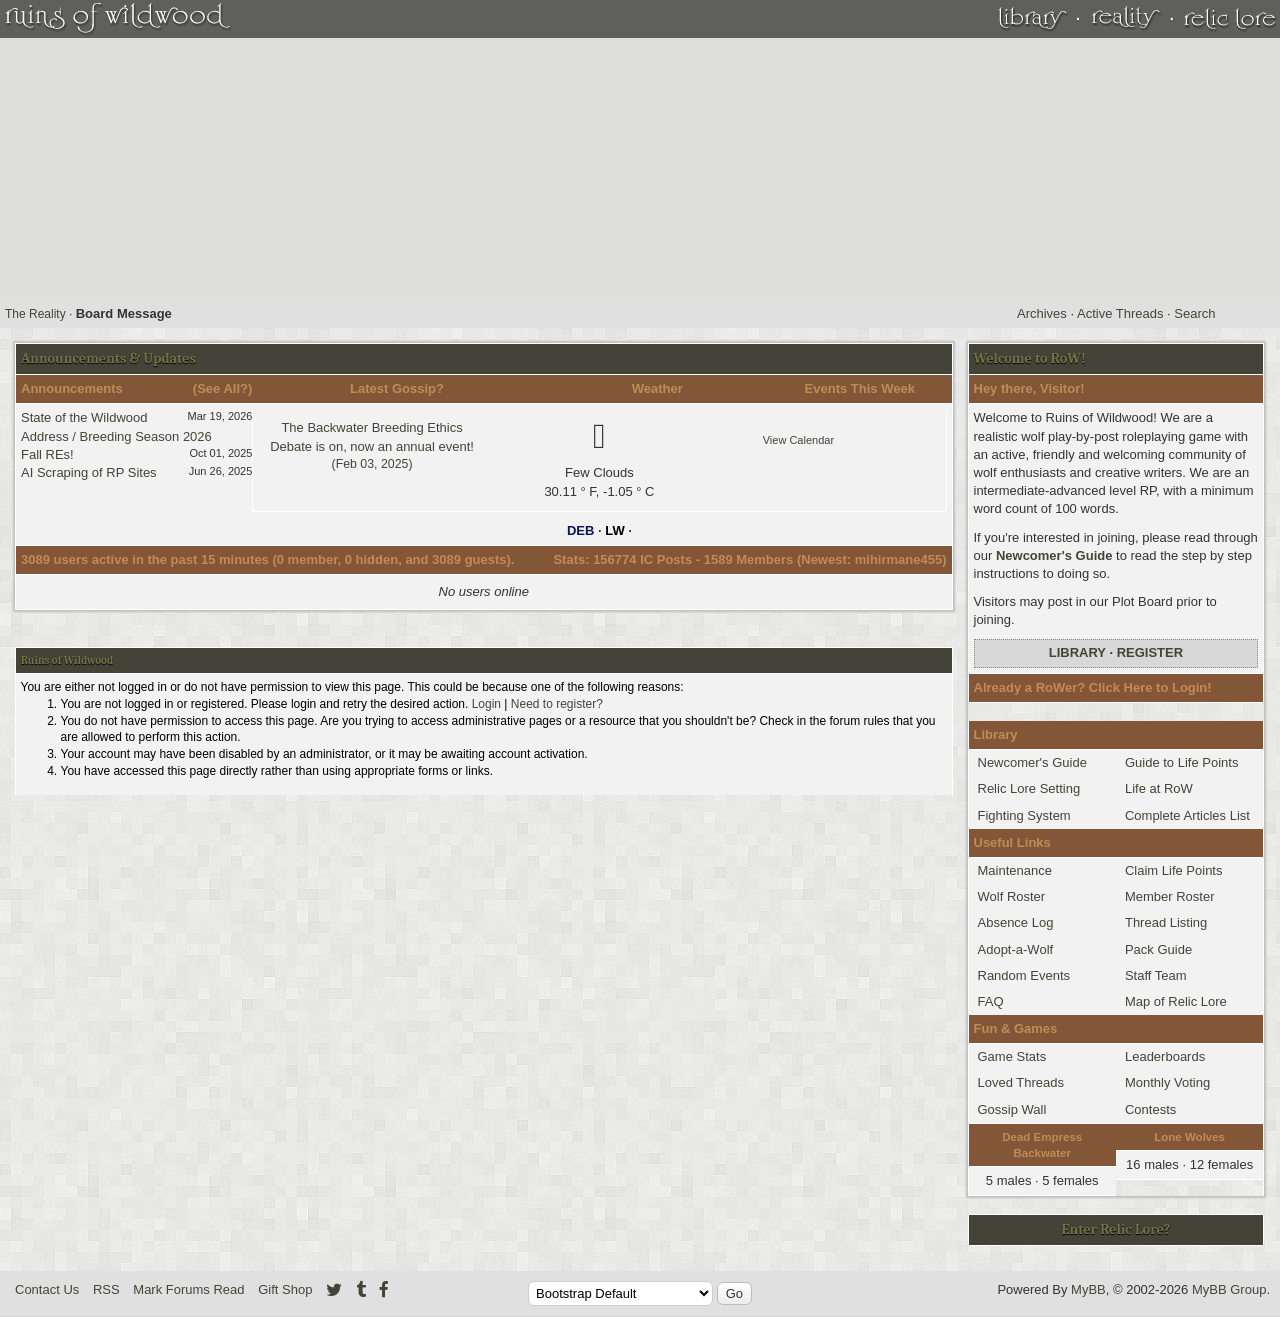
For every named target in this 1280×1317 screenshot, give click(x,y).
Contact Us (47, 1289)
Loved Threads (1021, 1082)
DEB (580, 530)
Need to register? (557, 704)
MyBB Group (1229, 1289)
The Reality (35, 314)
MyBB (1088, 1289)
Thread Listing (1166, 922)
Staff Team (1156, 975)
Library (1077, 652)
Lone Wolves (1189, 1137)
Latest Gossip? (397, 388)
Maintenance (1015, 870)
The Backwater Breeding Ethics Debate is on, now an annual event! (372, 445)
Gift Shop (285, 1289)
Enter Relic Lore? (1116, 1229)
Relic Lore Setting (1029, 788)
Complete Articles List (1187, 815)
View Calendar (798, 440)
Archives (1042, 313)
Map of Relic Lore (1176, 1001)
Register (1150, 652)
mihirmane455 (898, 559)
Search (1194, 313)
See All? (222, 388)
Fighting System (1024, 815)
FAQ (991, 1001)
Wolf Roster (1012, 896)
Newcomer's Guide (1054, 555)
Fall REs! (47, 454)
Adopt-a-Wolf (1016, 949)
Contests (1150, 1109)
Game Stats (1012, 1056)
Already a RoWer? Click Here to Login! (1093, 687)
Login (486, 704)
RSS (106, 1289)
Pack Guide (1158, 949)
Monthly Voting (1167, 1082)
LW (615, 530)
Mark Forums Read (188, 1289)
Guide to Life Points (1181, 762)
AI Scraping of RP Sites (89, 472)
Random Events (1024, 975)
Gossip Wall (1012, 1109)
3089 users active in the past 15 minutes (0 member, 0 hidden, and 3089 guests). (267, 559)
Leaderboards (1165, 1056)
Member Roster (1170, 896)
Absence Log (1016, 922)
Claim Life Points (1174, 870)
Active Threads (1120, 313)
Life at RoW (1159, 788)
